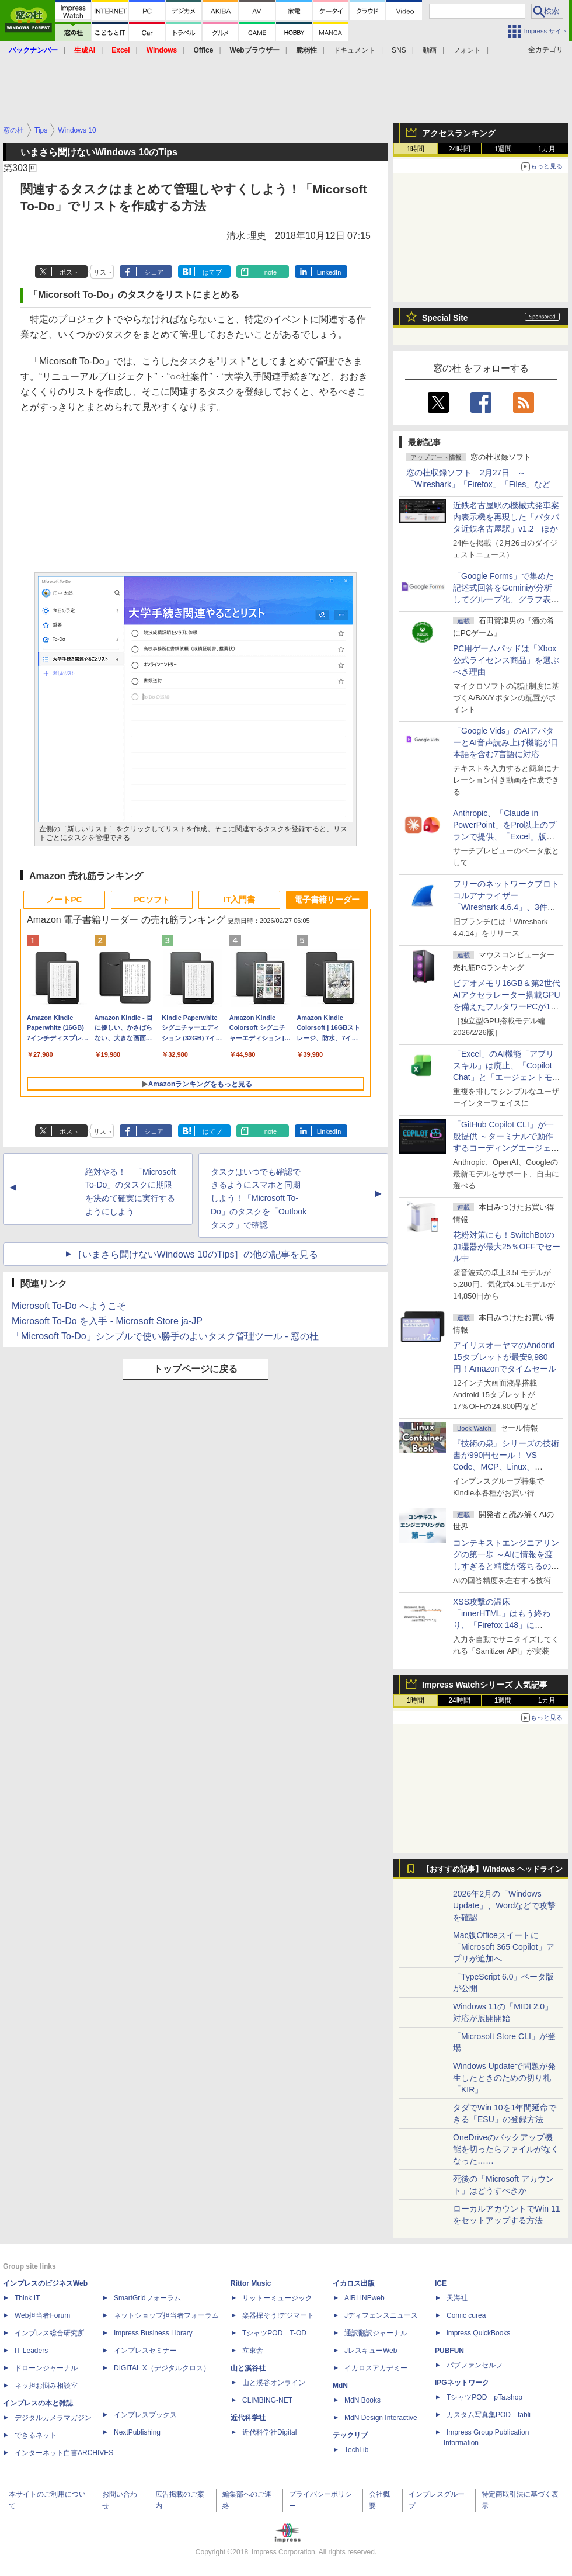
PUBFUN (449, 2350)
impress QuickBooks (478, 2333)
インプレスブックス (145, 2415)
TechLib (356, 2450)
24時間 (459, 149)
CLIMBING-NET (267, 2400)
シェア (153, 272)
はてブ (212, 272)
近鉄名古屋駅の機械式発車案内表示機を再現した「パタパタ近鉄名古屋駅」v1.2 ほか (506, 517)
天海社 (457, 2298)
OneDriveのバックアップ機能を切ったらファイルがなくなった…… (506, 2149)
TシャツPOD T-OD (274, 2333)
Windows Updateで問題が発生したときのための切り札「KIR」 (504, 2077)
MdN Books (362, 2400)
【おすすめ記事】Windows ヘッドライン (492, 1869)
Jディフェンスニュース (381, 2315)
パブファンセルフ (475, 2365)
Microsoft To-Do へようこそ (69, 1306)
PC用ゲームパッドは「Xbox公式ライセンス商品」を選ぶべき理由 (506, 660)
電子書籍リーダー (327, 899)
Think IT (27, 2298)
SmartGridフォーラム (147, 2298)
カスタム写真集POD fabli (489, 2415)
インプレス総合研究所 (50, 2333)
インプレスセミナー (145, 2350)
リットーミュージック (277, 2298)
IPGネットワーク (462, 2383)
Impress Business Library (153, 2333)
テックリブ (350, 2435)
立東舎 (252, 2350)
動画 (430, 50)
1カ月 (547, 149)
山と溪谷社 (248, 2368)
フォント (467, 50)
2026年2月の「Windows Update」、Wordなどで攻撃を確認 (504, 1905)
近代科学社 (248, 2418)
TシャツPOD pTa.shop (484, 2397)
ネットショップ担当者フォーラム (166, 2315)
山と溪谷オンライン (273, 2383)
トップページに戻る (196, 1369)
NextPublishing (137, 2432)
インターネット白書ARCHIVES (64, 2453)
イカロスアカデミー (375, 2368)
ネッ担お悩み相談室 (46, 2385)
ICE (441, 2283)
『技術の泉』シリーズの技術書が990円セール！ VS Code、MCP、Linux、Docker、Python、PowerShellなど (506, 1467)
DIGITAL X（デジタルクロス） (162, 2368)
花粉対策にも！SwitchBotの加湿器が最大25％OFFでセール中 (506, 1246)
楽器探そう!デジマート (278, 2315)
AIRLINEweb (364, 2298)
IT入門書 (239, 899)
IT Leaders (31, 2350)
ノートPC (64, 899)
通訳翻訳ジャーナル (375, 2333)
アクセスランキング (459, 133)
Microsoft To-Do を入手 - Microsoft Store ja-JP (107, 1321)
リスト (103, 272)
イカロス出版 (354, 2283)
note (270, 272)
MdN (340, 2385)
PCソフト (151, 899)
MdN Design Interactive (380, 2418)
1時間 (416, 149)
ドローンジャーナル (46, 2368)
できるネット (36, 2435)
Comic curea (466, 2315)
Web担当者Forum (42, 2315)
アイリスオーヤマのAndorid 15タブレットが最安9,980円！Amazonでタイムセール (504, 1357)
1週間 (503, 149)
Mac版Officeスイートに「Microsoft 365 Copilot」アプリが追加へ (503, 1947)
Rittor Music (251, 2283)
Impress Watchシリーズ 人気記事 (484, 1684)
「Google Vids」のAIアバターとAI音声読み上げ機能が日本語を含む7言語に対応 (506, 742)
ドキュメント (354, 50)
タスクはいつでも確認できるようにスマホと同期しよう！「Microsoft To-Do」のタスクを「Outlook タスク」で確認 (258, 1198)
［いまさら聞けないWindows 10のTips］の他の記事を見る (196, 1254)
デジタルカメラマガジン (53, 2418)
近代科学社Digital (269, 2432)
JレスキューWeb (370, 2350)
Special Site (445, 317)
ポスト (69, 272)
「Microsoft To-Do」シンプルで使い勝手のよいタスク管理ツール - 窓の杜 (165, 1336)
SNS (399, 50)
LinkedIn (329, 272)
